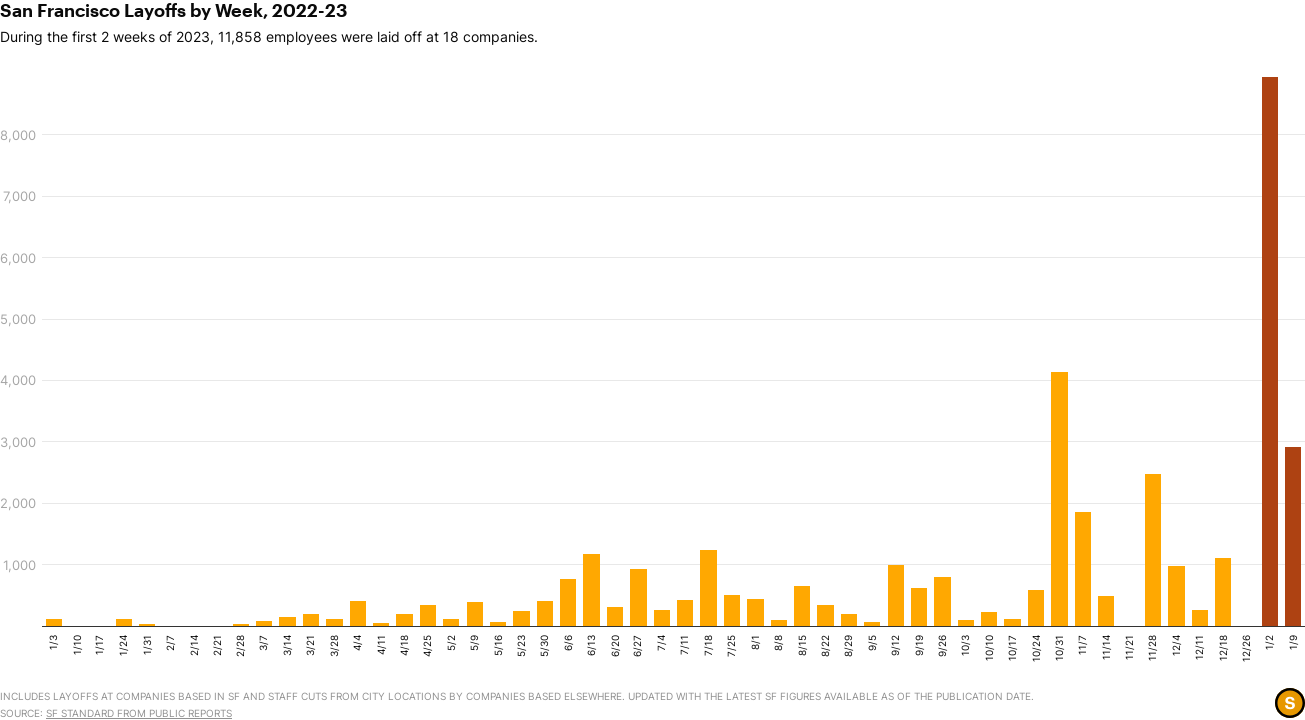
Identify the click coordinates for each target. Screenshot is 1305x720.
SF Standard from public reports (139, 713)
